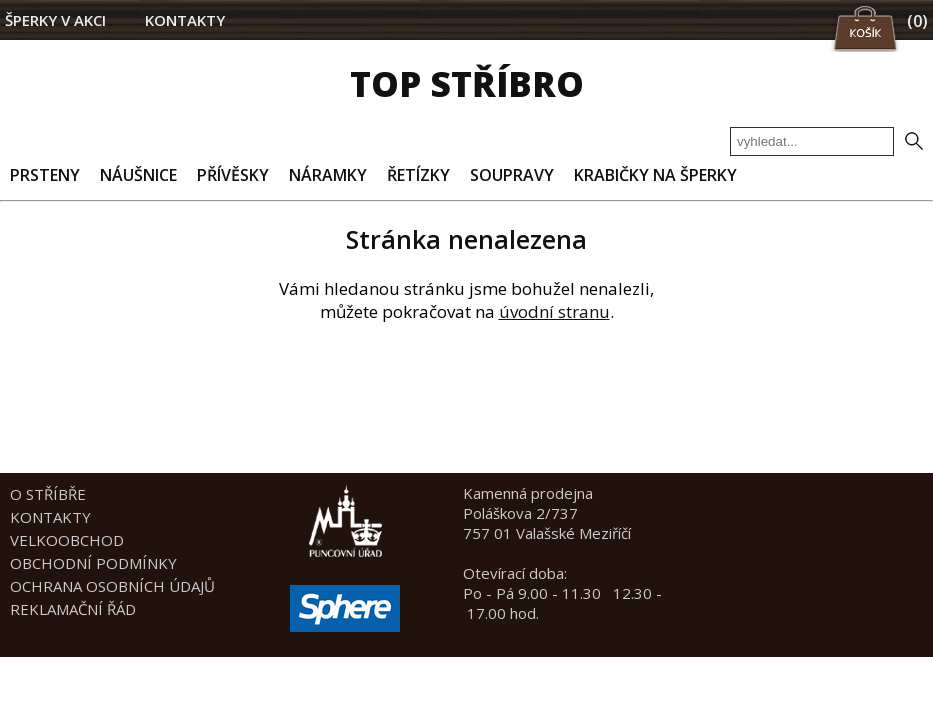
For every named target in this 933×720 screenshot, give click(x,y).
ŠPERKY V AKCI (55, 20)
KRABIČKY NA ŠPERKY (655, 175)
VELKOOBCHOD (67, 540)
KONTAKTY (185, 20)
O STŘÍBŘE (48, 494)
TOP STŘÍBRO (467, 83)
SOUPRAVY (512, 175)
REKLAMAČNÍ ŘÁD (73, 609)
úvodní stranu (554, 311)
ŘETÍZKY (418, 175)
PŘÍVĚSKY (233, 175)
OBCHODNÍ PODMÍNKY (93, 563)
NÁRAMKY (328, 175)
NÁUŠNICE (138, 175)
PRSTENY (45, 175)
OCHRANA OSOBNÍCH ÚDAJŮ (112, 586)
